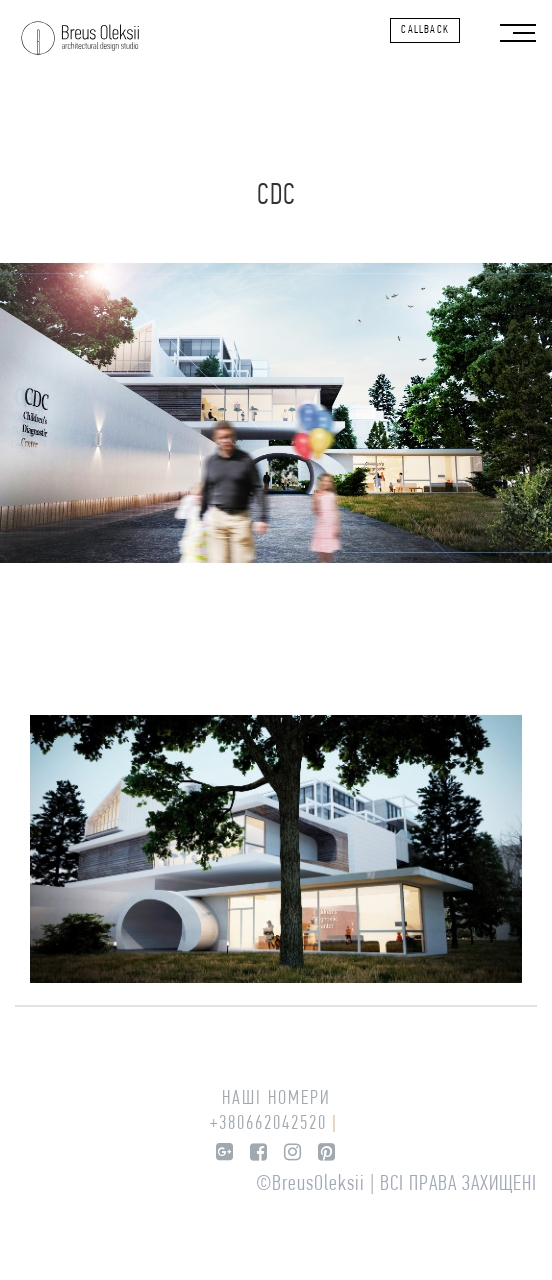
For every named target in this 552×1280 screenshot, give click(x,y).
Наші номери (276, 1099)
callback (425, 30)
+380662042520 (268, 1124)
